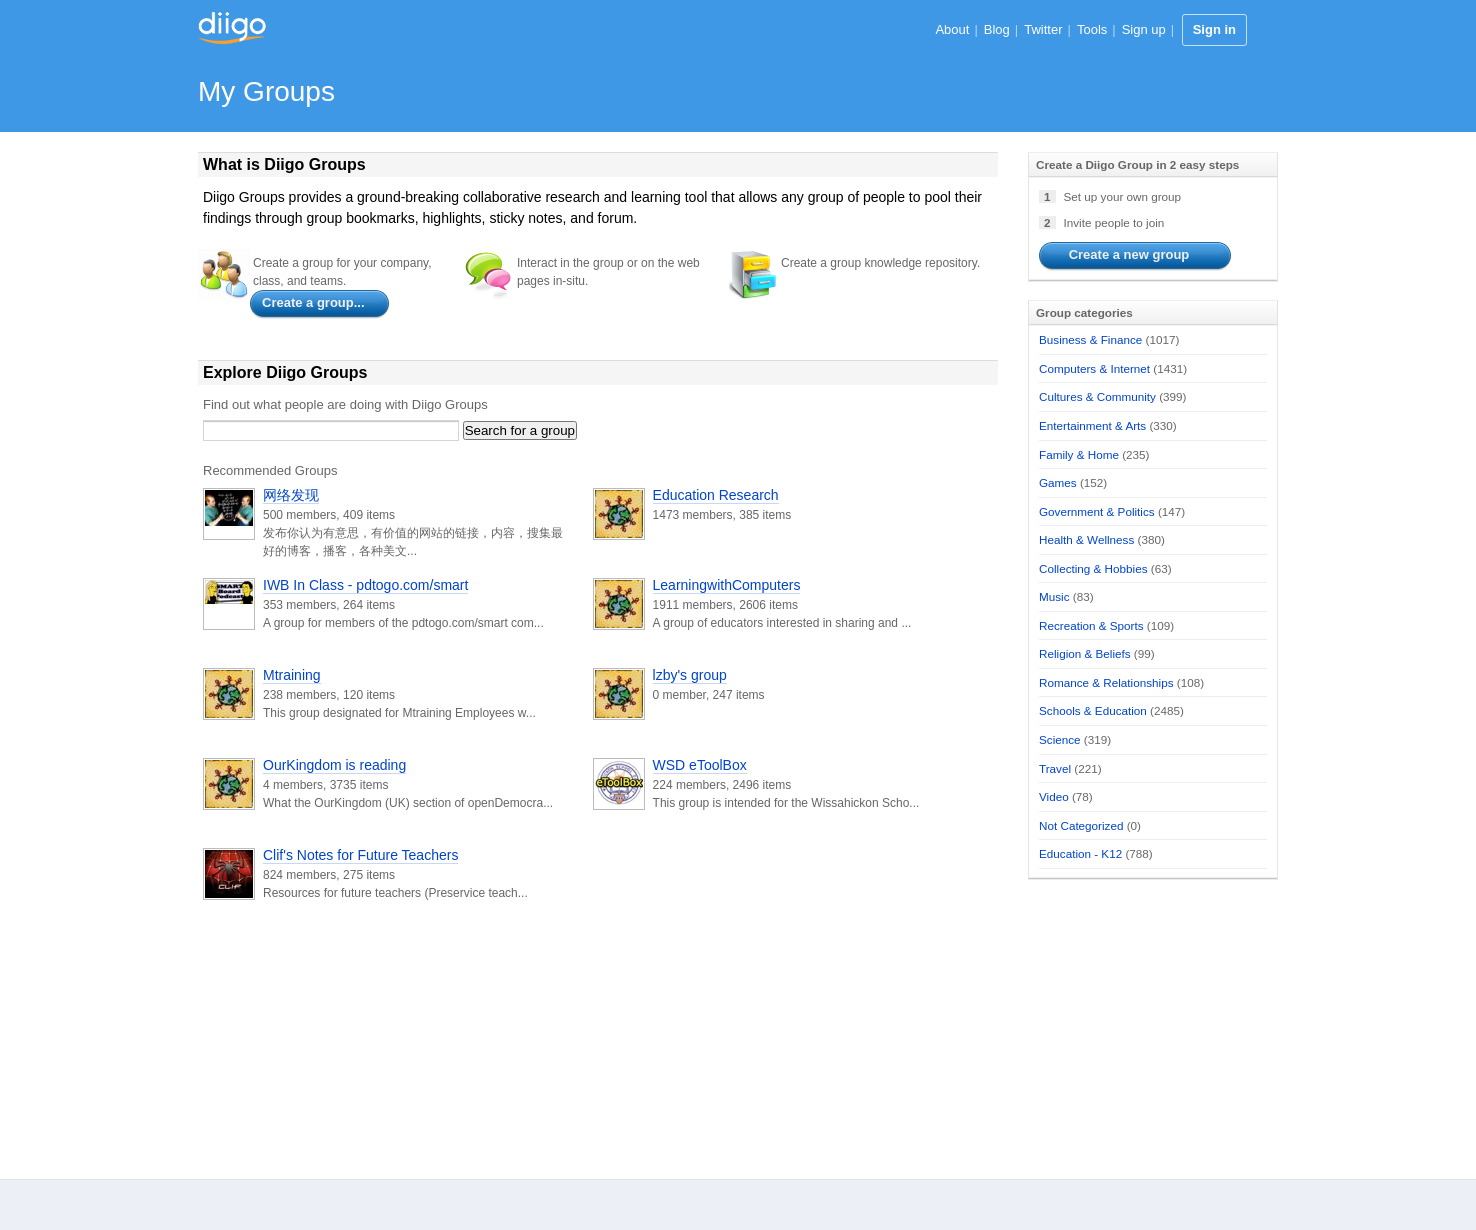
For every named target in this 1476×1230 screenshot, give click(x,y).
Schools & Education (1093, 710)
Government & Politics (1097, 511)
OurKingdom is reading (334, 765)
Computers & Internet (1094, 368)
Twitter (1043, 29)
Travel (1055, 768)
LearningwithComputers (727, 585)
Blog (997, 29)
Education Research (716, 495)
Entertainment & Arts (1092, 425)
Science (1060, 739)
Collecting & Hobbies (1093, 568)
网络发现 (291, 495)
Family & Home (1079, 454)
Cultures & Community (1097, 396)
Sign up (1144, 29)
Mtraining (292, 675)
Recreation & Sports (1091, 625)
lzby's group (690, 675)
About (952, 29)
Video (1054, 796)
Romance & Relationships (1106, 682)
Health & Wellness (1086, 539)
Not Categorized (1081, 825)
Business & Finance (1090, 339)
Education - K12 (1080, 853)
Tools (1092, 29)
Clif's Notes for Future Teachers (360, 855)
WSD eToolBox (700, 765)
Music (1054, 596)
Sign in (1214, 29)
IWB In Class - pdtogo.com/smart (365, 585)
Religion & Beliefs (1085, 653)
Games (1058, 482)
